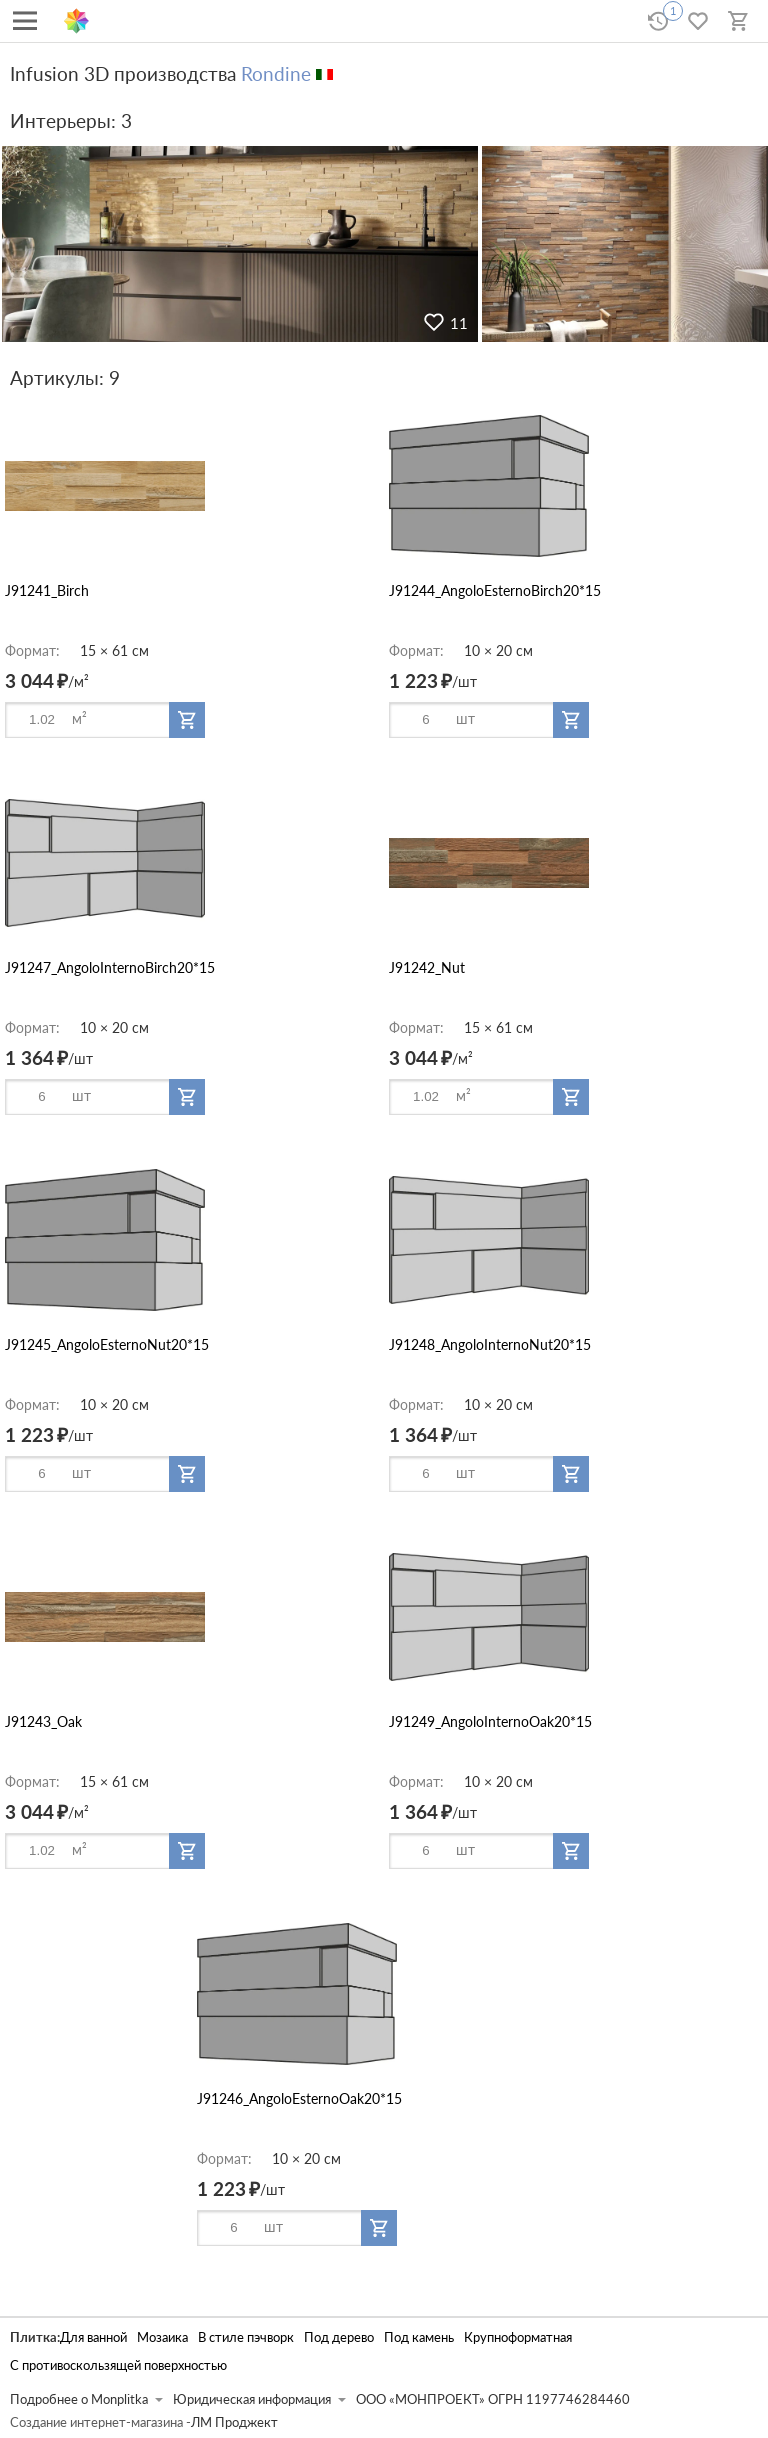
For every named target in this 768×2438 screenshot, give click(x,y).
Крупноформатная (518, 2337)
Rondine (276, 73)
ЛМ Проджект (234, 2422)
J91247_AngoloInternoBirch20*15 (110, 967)
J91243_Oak (43, 1721)
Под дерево (339, 2337)
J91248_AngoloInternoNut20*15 (490, 1344)
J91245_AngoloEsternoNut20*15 (107, 1344)
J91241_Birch (47, 590)
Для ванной (93, 2337)
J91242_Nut (427, 967)
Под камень (419, 2337)
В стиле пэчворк (246, 2337)
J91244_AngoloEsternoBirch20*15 (495, 590)
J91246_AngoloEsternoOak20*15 (299, 2098)
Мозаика (162, 2337)
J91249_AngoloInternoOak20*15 (490, 1721)
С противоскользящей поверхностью (118, 2365)
